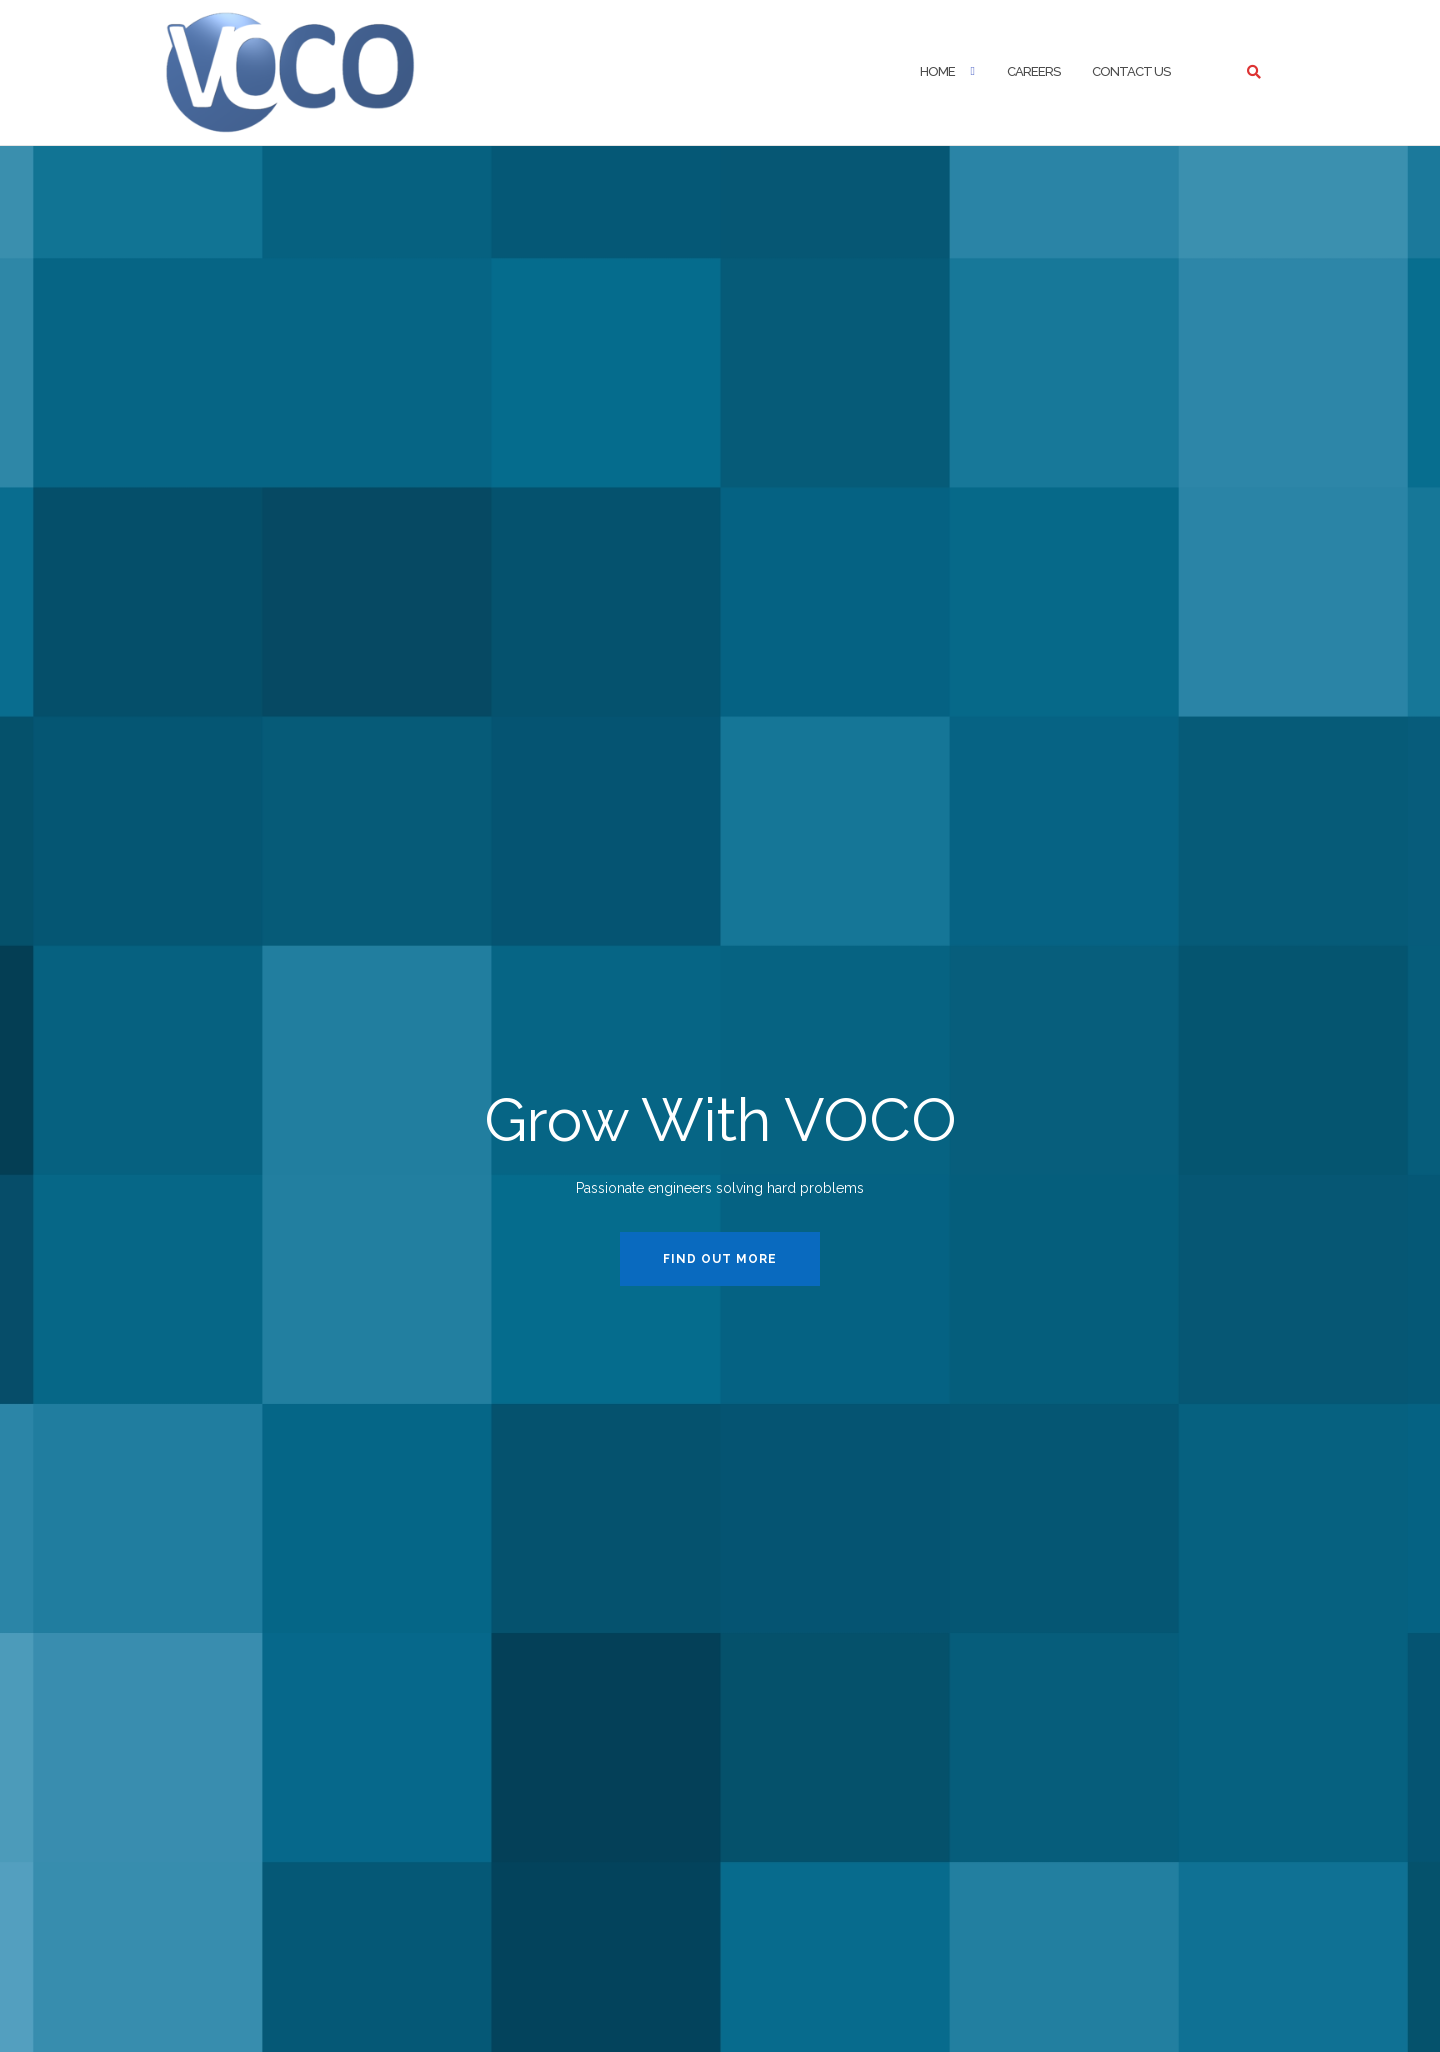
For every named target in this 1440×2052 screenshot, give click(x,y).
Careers (1033, 71)
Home (937, 71)
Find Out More (720, 1259)
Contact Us (1131, 71)
